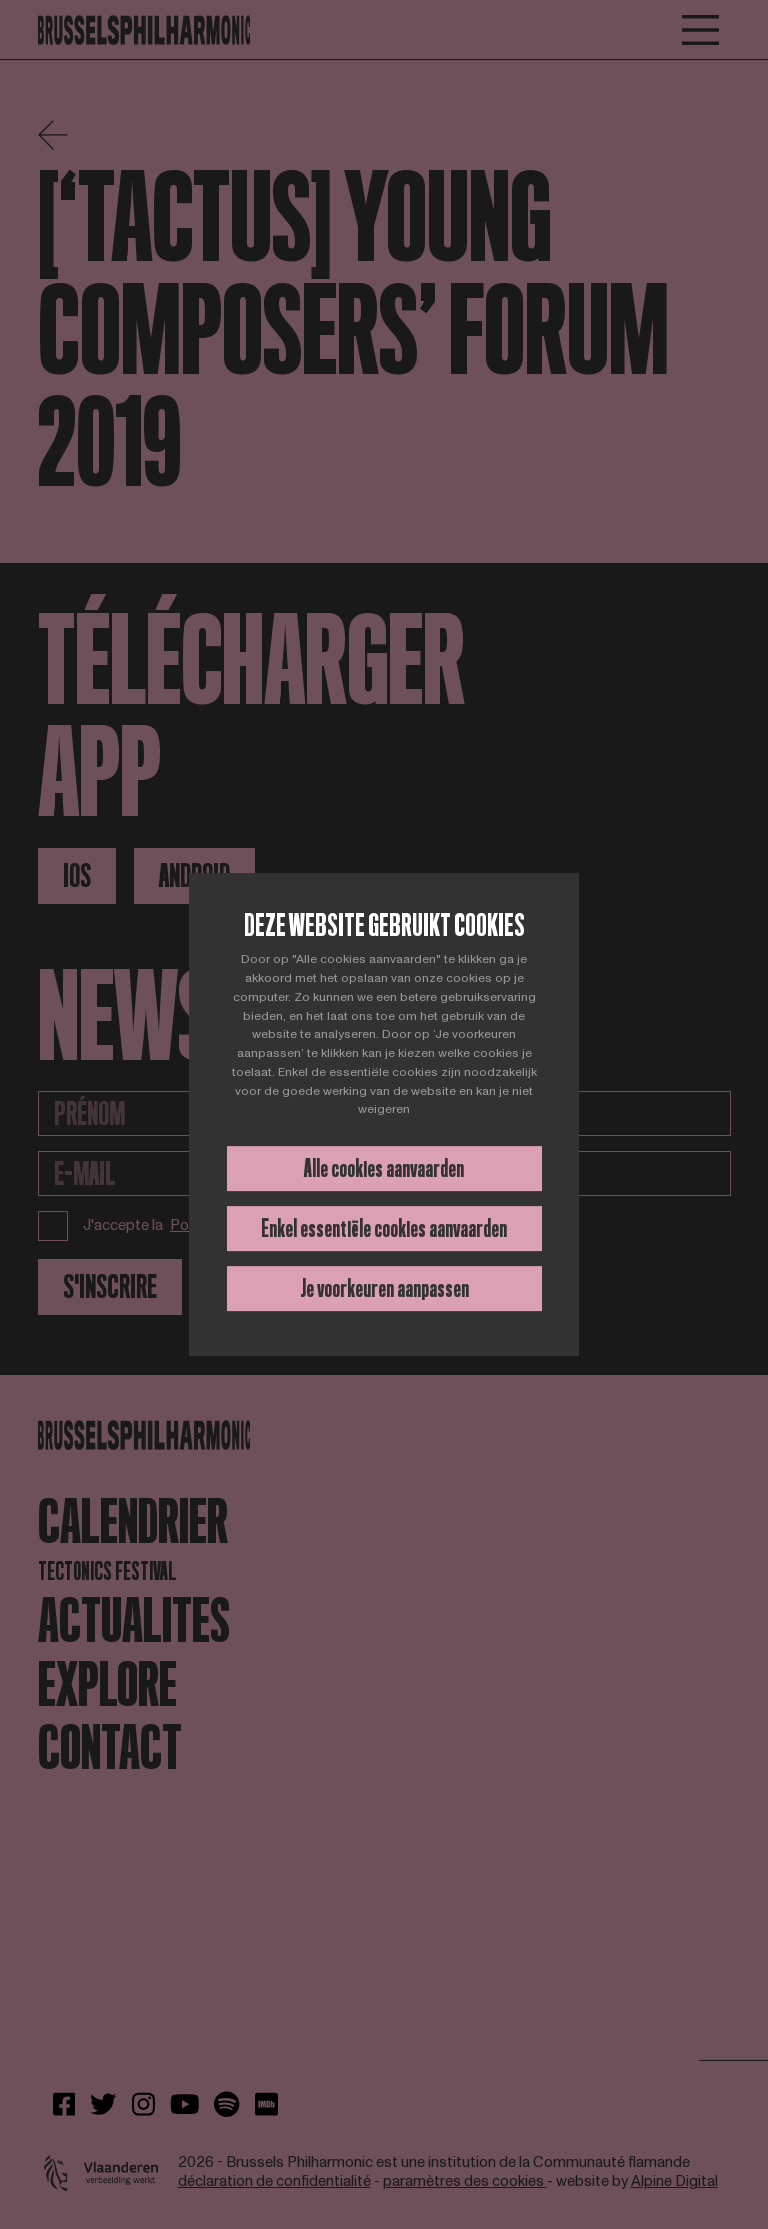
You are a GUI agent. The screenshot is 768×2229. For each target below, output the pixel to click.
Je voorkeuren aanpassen (384, 1288)
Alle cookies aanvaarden (384, 1168)
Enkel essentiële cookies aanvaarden (384, 1228)
